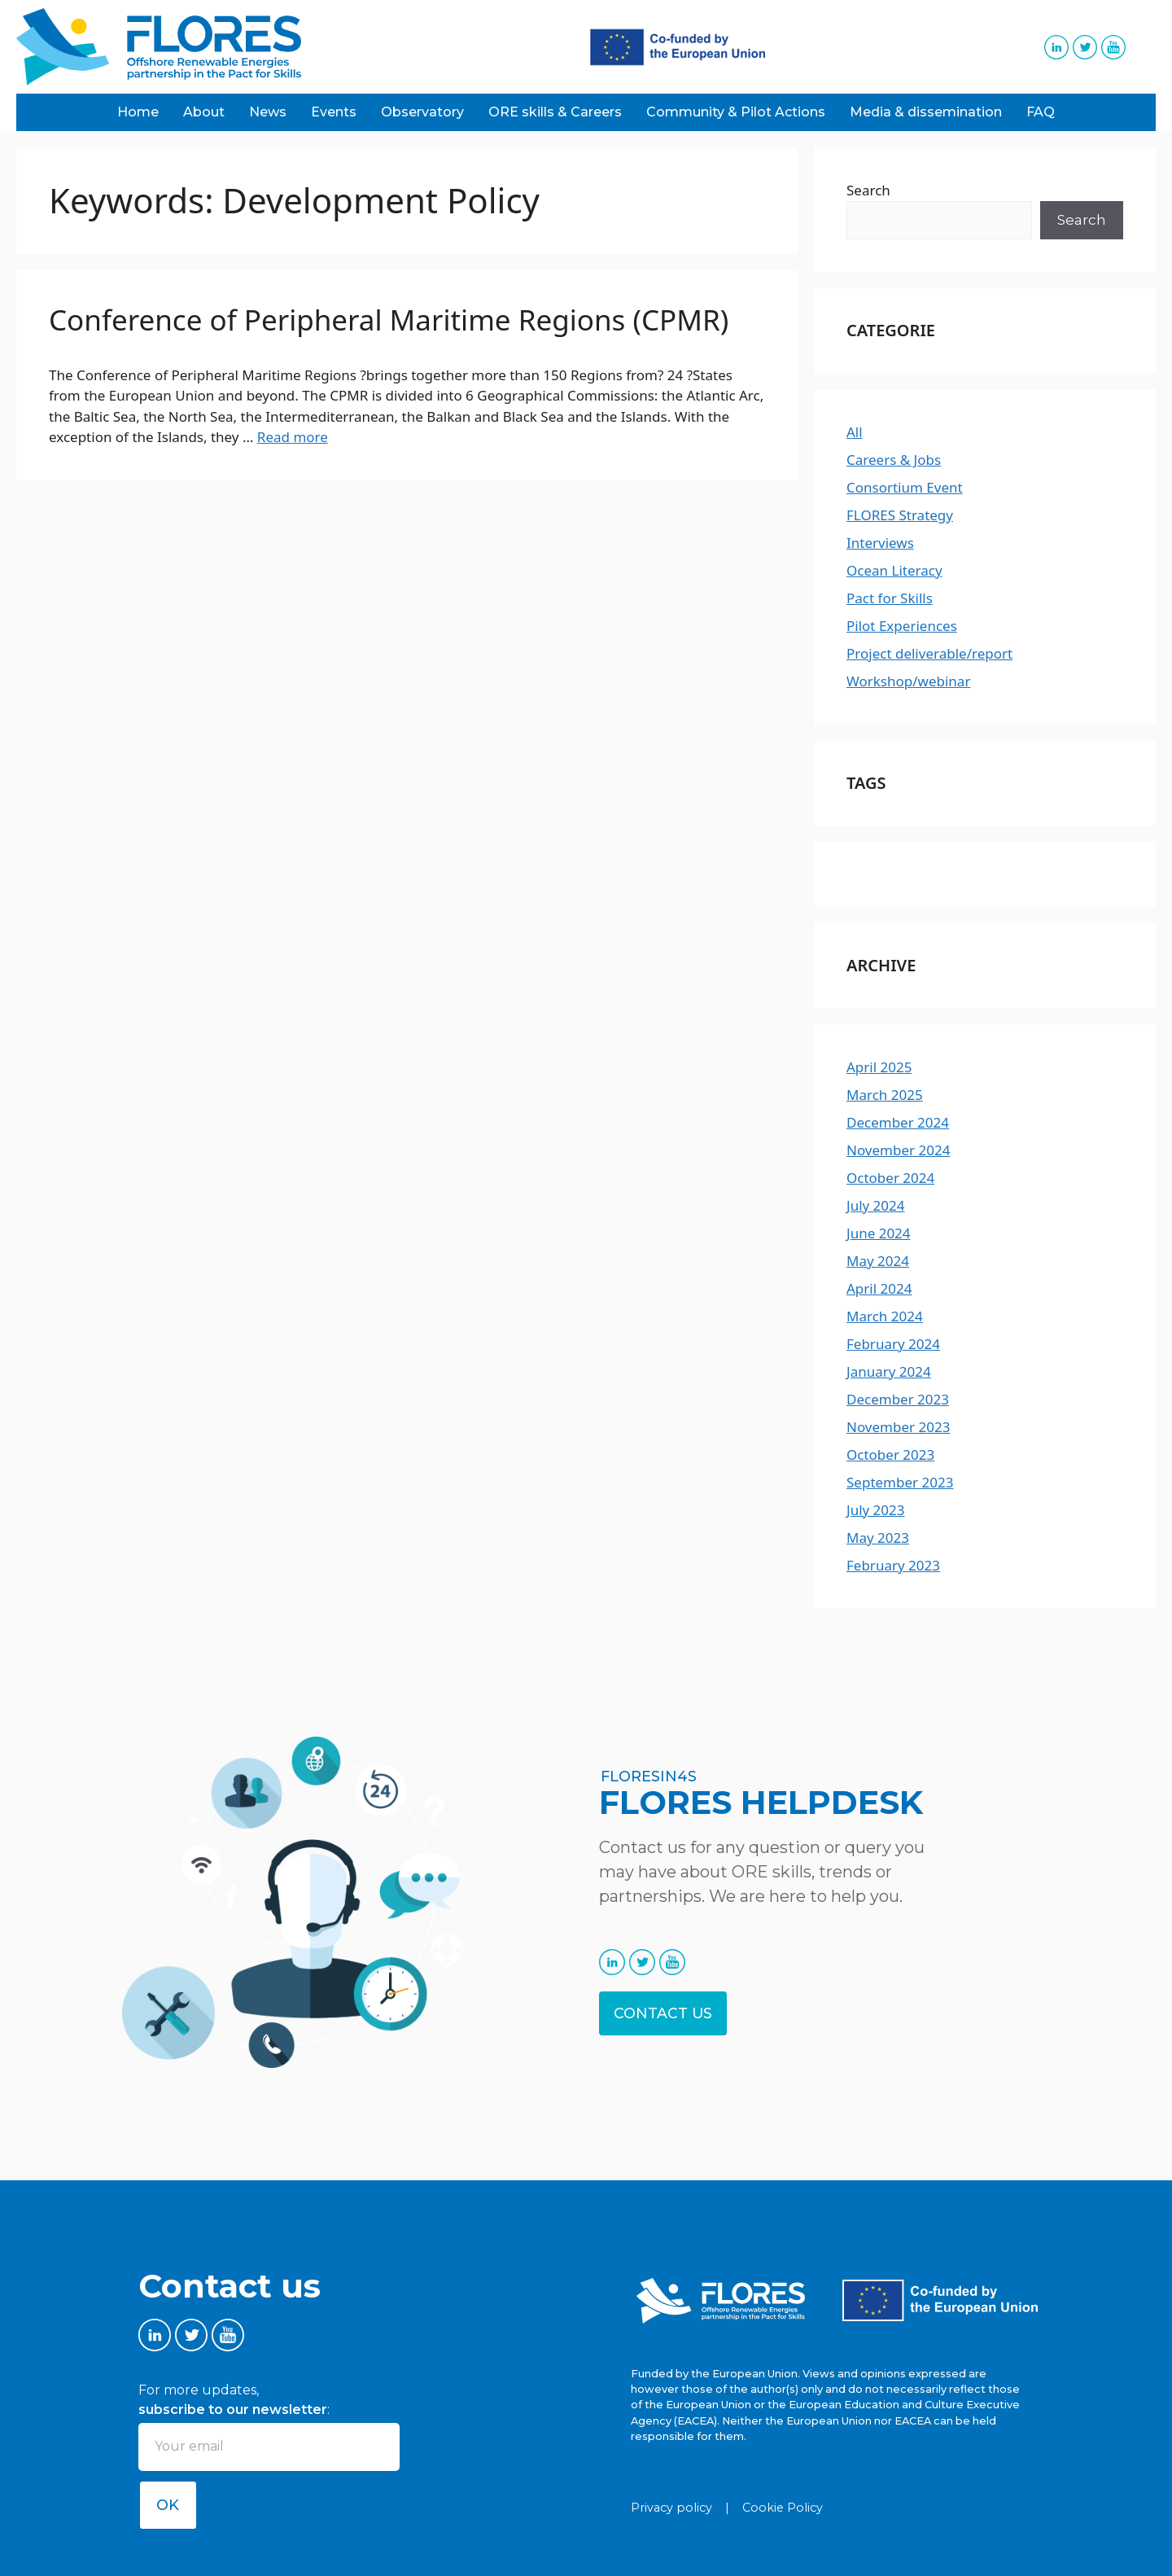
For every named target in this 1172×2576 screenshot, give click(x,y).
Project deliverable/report (929, 653)
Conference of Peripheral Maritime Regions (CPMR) (388, 319)
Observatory (422, 112)
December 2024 (897, 1122)
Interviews (880, 542)
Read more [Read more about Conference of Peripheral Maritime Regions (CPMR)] (292, 436)
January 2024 (888, 1371)
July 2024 (875, 1205)
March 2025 (884, 1094)
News (267, 112)
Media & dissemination (926, 112)
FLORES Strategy (899, 515)
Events (333, 112)
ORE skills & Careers (555, 112)
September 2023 (899, 1482)
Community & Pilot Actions (735, 112)
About (204, 112)
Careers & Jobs (893, 459)
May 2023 (877, 1537)
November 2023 (898, 1426)
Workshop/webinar (908, 681)
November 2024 (898, 1150)
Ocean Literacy (894, 570)
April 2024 (879, 1288)
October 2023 (890, 1454)
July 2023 (875, 1509)
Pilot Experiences (901, 625)
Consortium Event (904, 487)
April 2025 (879, 1067)
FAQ (1040, 112)
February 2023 (893, 1565)
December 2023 (897, 1399)
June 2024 (878, 1233)
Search (868, 190)
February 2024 (893, 1343)
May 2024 (877, 1260)
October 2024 (890, 1177)
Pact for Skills (889, 598)
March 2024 (884, 1316)
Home (138, 112)
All (854, 432)
